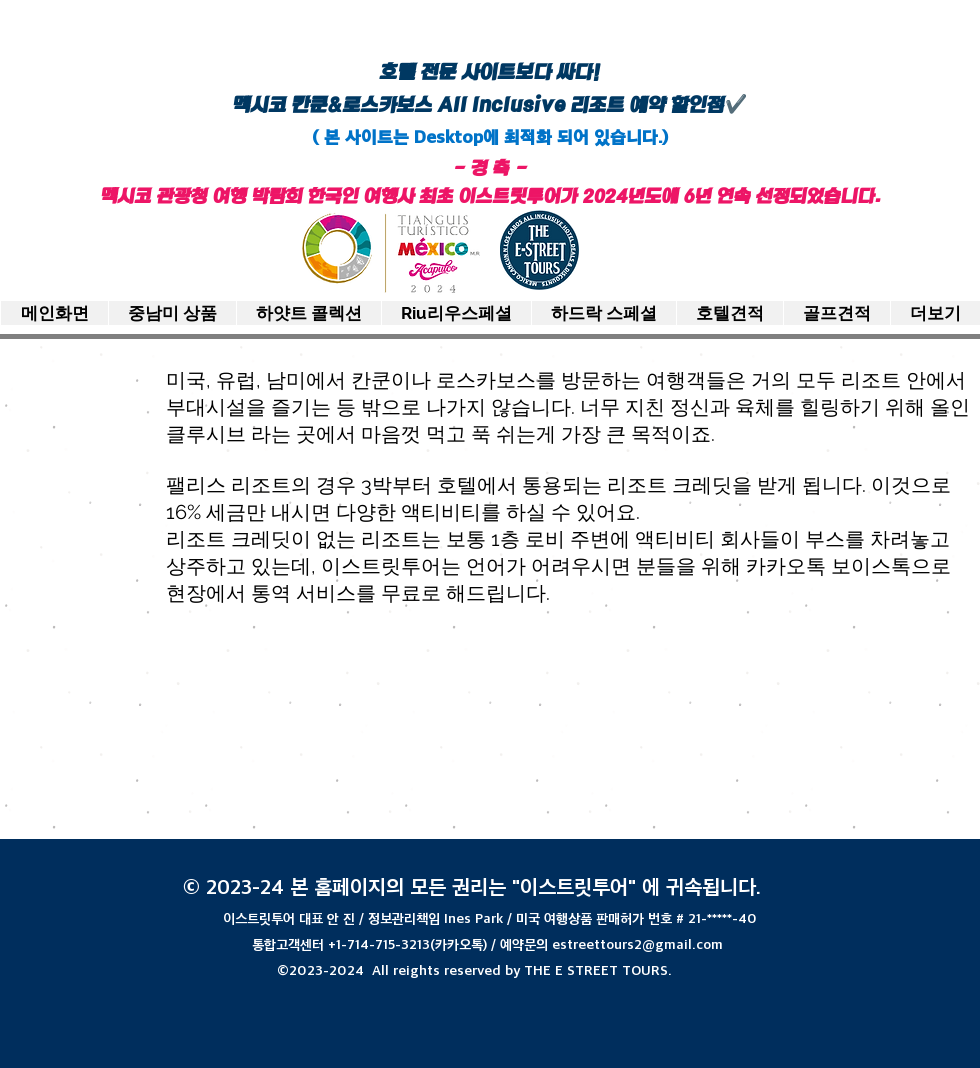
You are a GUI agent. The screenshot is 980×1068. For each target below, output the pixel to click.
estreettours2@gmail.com (637, 944)
